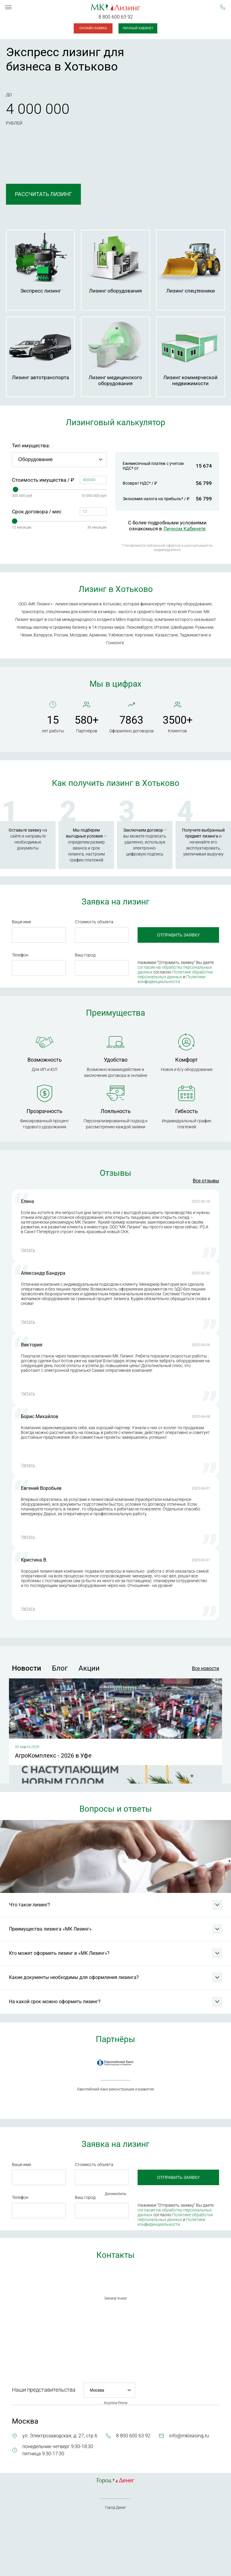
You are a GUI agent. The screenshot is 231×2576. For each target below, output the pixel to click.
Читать (28, 1250)
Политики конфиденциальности (171, 979)
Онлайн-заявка (93, 28)
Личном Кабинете (184, 529)
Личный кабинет (138, 28)
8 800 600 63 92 (115, 17)
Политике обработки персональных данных (175, 974)
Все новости (205, 1668)
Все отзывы (206, 1181)
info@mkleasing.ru (189, 2436)
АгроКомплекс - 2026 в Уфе (53, 1755)
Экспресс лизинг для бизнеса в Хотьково (65, 59)
